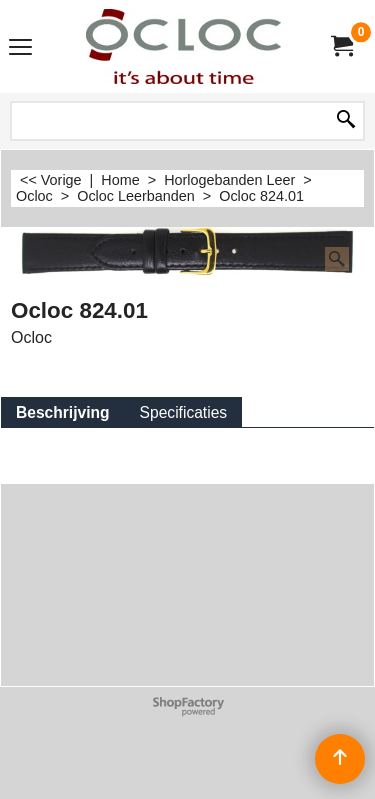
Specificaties (184, 412)
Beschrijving (63, 412)
